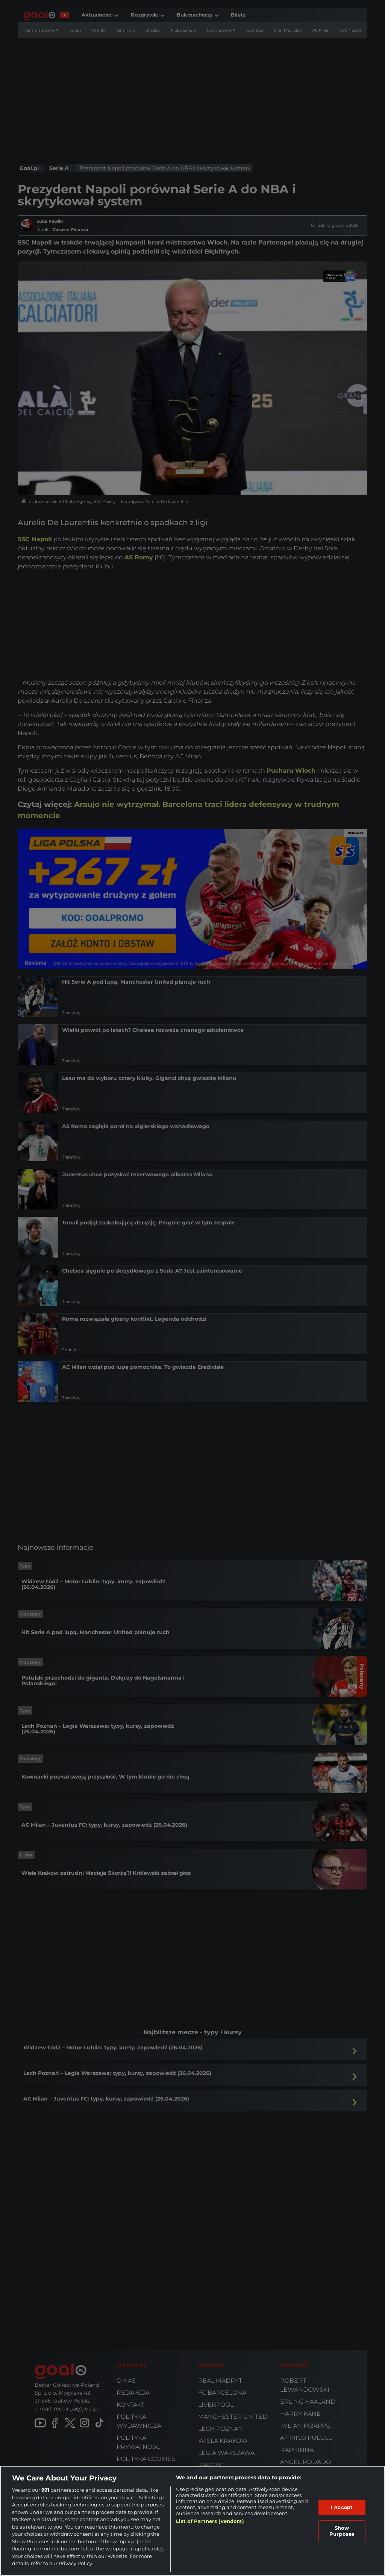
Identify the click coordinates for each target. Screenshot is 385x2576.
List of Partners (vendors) (210, 2521)
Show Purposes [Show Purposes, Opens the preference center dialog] (341, 2531)
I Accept (342, 2507)
